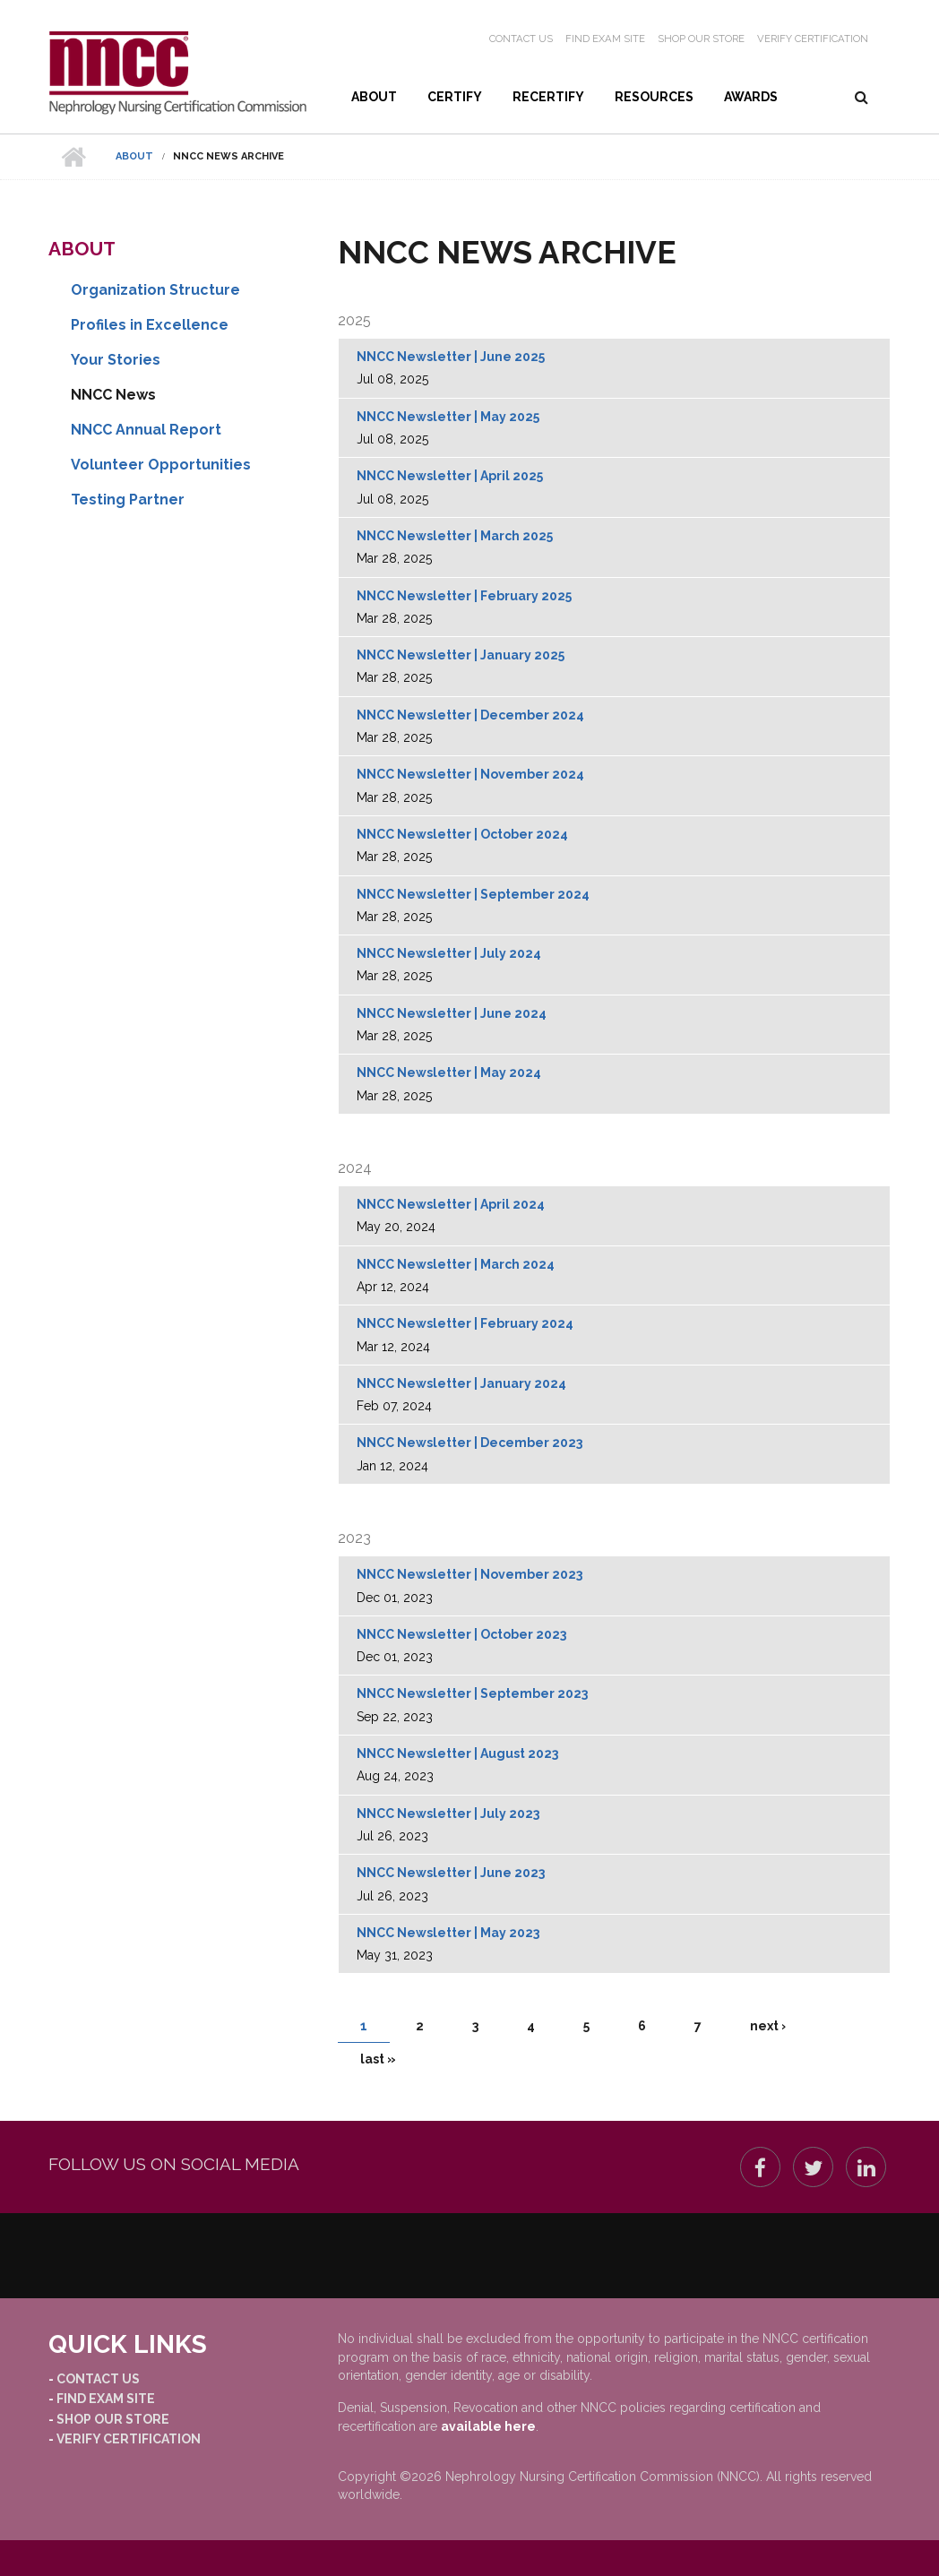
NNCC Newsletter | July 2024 (449, 953)
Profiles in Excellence (149, 324)
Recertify (548, 97)
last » (378, 2059)
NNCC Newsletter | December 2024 (470, 715)
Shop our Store (701, 38)
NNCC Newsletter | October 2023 (461, 1634)
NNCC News (113, 394)
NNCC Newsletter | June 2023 (451, 1872)
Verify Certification (812, 38)
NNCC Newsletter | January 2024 (461, 1383)
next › (768, 2026)
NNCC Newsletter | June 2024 (452, 1013)
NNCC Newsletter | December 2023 (469, 1442)
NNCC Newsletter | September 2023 (472, 1693)
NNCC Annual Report (146, 429)
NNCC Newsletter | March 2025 (455, 536)
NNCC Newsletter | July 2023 (448, 1813)
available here (488, 2426)
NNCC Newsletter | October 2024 (462, 834)
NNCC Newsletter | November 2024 (470, 774)
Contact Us (521, 38)
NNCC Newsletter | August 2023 (457, 1753)
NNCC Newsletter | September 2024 (473, 894)
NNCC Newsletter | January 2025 (460, 655)
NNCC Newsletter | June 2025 (451, 356)
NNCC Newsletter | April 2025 (450, 476)
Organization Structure (155, 289)
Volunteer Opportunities (161, 464)
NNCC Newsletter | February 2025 (464, 596)
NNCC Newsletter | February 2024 (465, 1323)
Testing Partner (128, 499)
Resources (654, 97)
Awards (751, 97)
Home (73, 156)
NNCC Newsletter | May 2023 (448, 1933)
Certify (454, 97)
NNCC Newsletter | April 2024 (451, 1204)
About (374, 97)
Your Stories (115, 359)
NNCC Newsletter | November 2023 (469, 1574)
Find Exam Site (605, 38)
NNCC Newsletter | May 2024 (449, 1072)
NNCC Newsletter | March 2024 (456, 1264)
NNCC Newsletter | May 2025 (448, 416)
